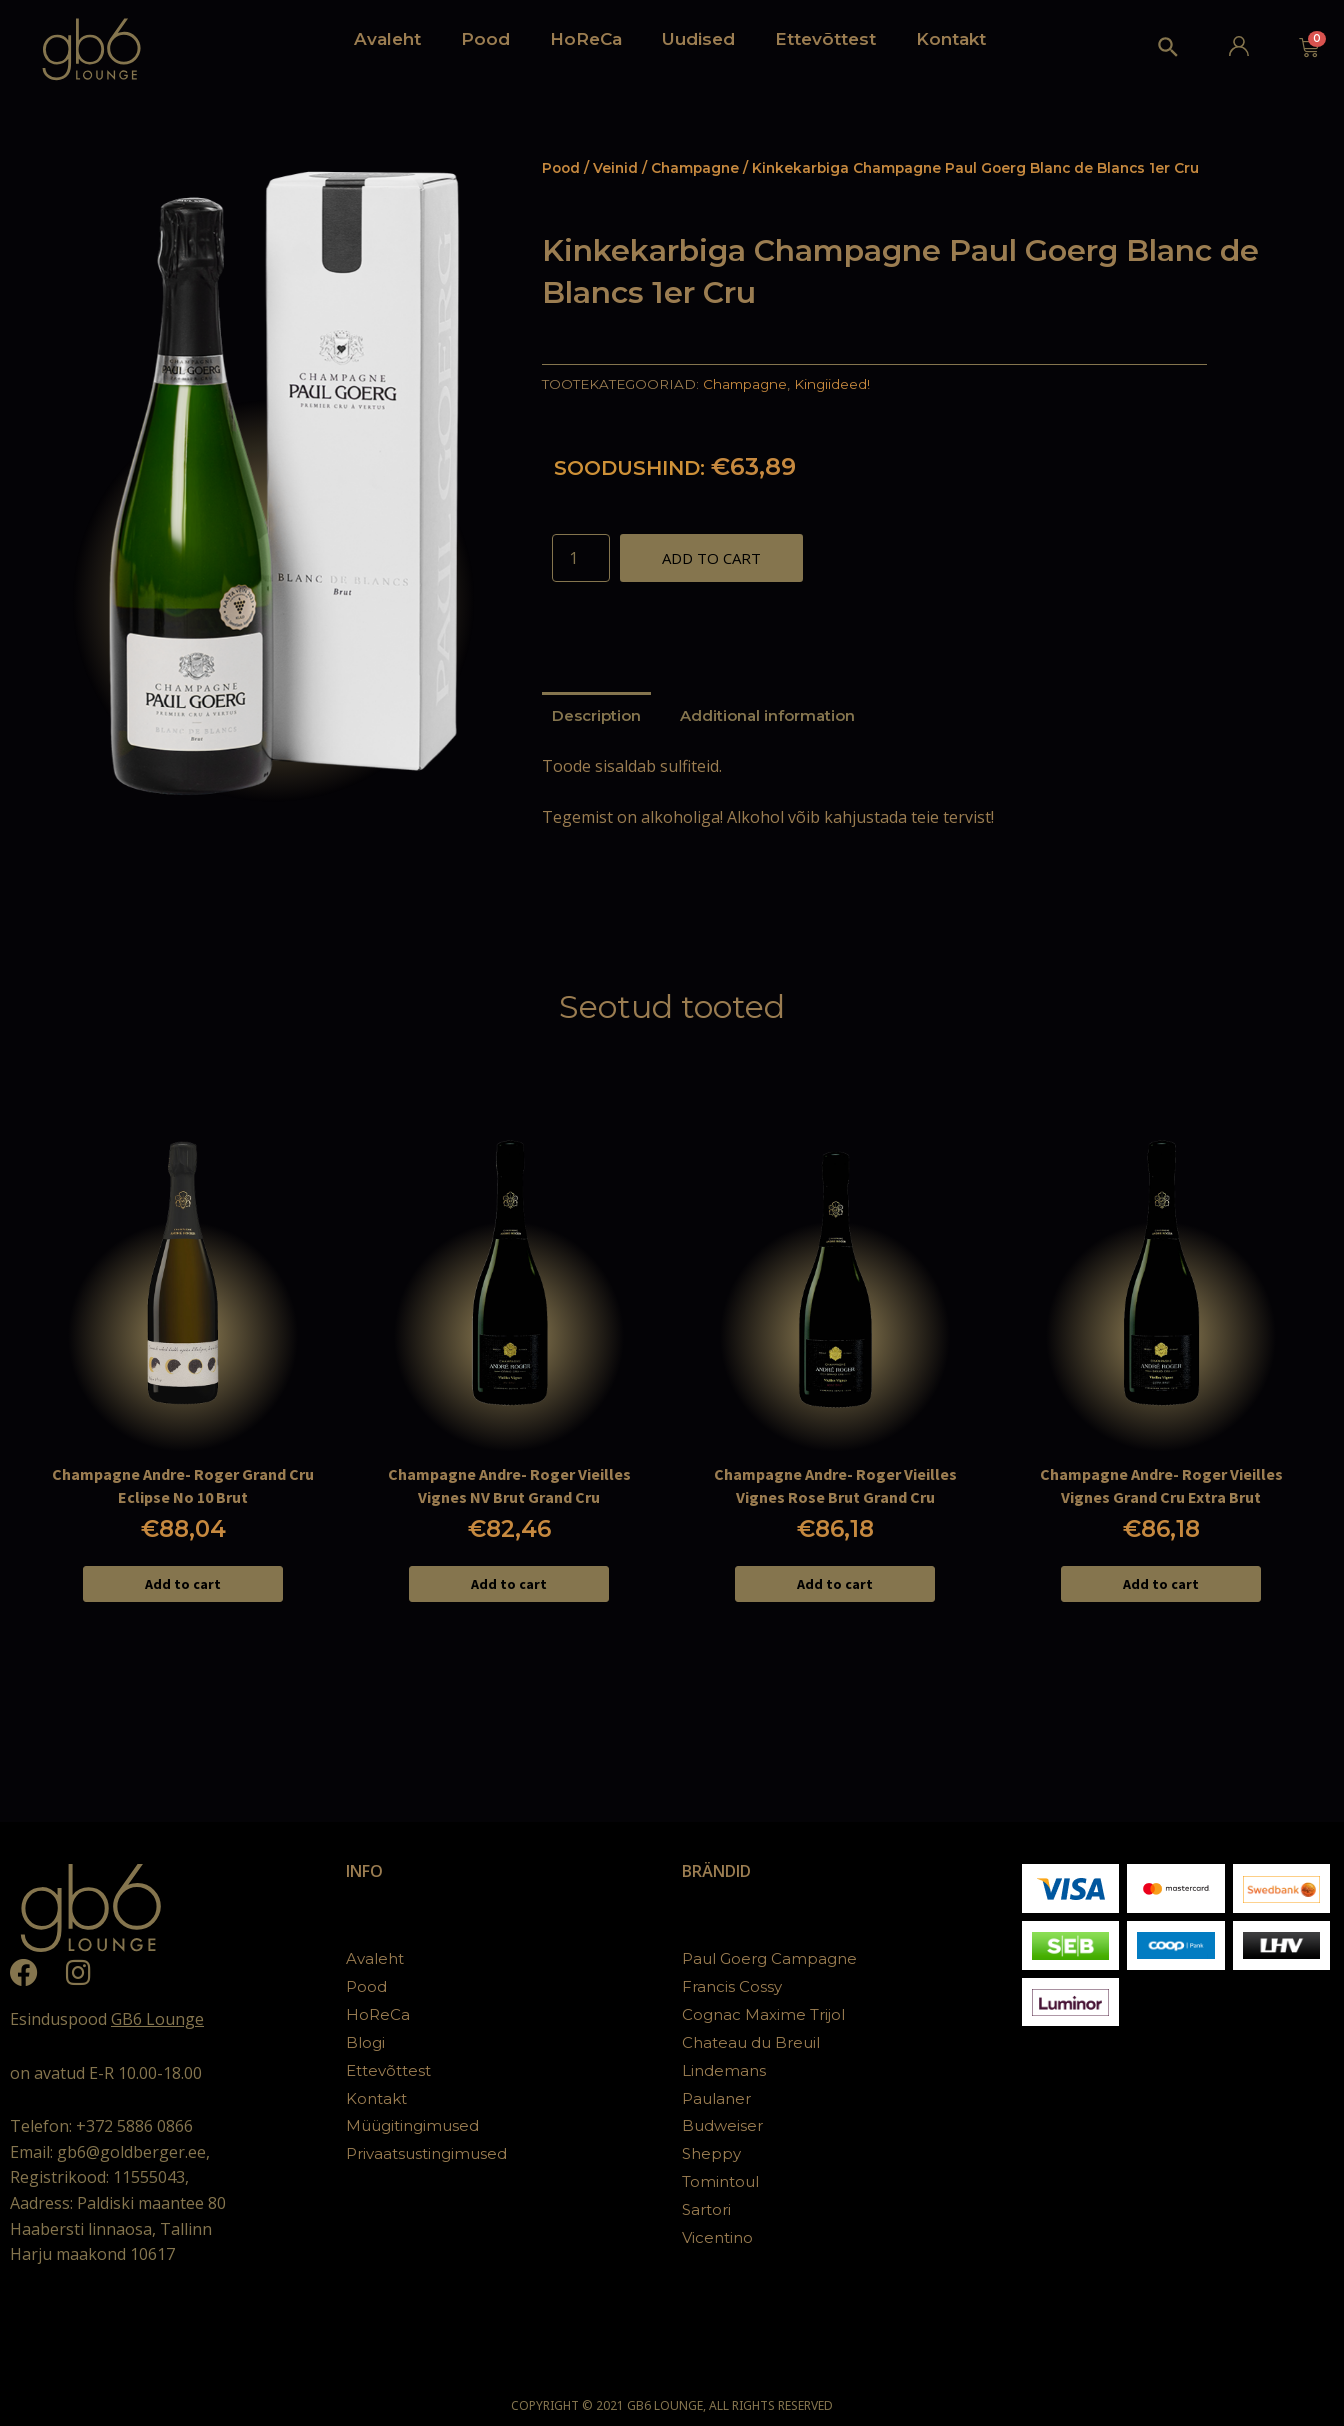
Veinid (615, 168)
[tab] (596, 715)
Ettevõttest (825, 39)
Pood (485, 39)
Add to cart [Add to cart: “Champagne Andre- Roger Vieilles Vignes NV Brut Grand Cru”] (509, 1584)
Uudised (698, 39)
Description (596, 715)
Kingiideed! (832, 384)
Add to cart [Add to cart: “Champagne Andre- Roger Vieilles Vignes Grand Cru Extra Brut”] (1161, 1584)
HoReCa (586, 39)
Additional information (767, 715)
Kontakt (951, 39)
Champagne (695, 168)
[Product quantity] (581, 558)
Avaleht (387, 39)
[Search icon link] (1169, 51)
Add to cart (711, 558)
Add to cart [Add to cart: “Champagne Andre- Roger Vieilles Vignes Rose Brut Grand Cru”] (835, 1584)
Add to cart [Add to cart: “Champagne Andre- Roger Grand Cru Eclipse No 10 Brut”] (183, 1584)
